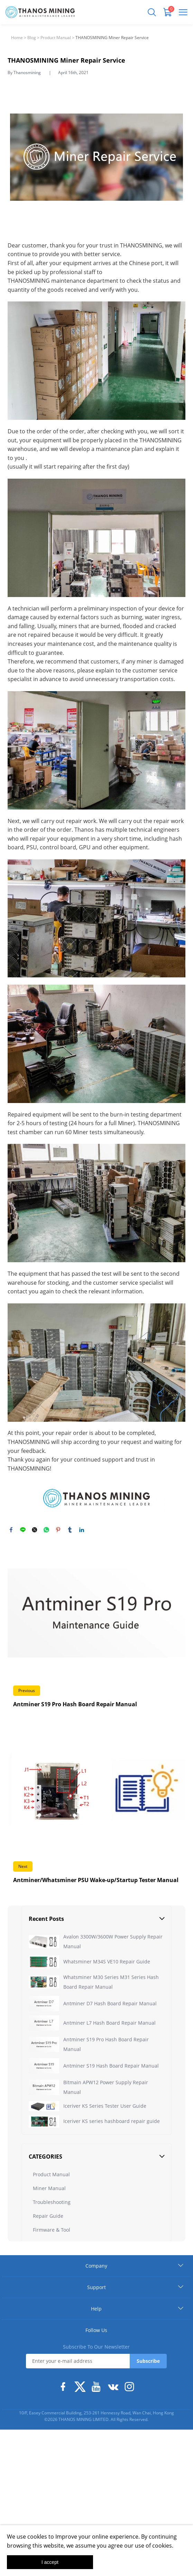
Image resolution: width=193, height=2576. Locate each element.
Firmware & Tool (51, 2268)
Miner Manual (49, 2227)
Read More (96, 1631)
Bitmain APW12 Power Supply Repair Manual (105, 2087)
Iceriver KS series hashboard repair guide (111, 2151)
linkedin (81, 1529)
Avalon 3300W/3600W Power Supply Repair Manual (113, 1941)
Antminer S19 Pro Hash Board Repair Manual (106, 2044)
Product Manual (55, 37)
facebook (11, 1529)
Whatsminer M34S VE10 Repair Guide (106, 1961)
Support (96, 2326)
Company (96, 2304)
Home (17, 37)
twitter (34, 1529)
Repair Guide (48, 2254)
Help (96, 2347)
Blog (31, 37)
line (22, 1529)
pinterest (58, 1529)
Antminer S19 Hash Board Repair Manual (111, 2065)
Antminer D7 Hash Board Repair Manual (110, 2003)
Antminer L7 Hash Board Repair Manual (109, 2022)
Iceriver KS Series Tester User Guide (104, 2116)
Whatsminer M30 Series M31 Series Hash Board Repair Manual (111, 1982)
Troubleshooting (52, 2241)
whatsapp (46, 1529)
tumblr (69, 1529)
